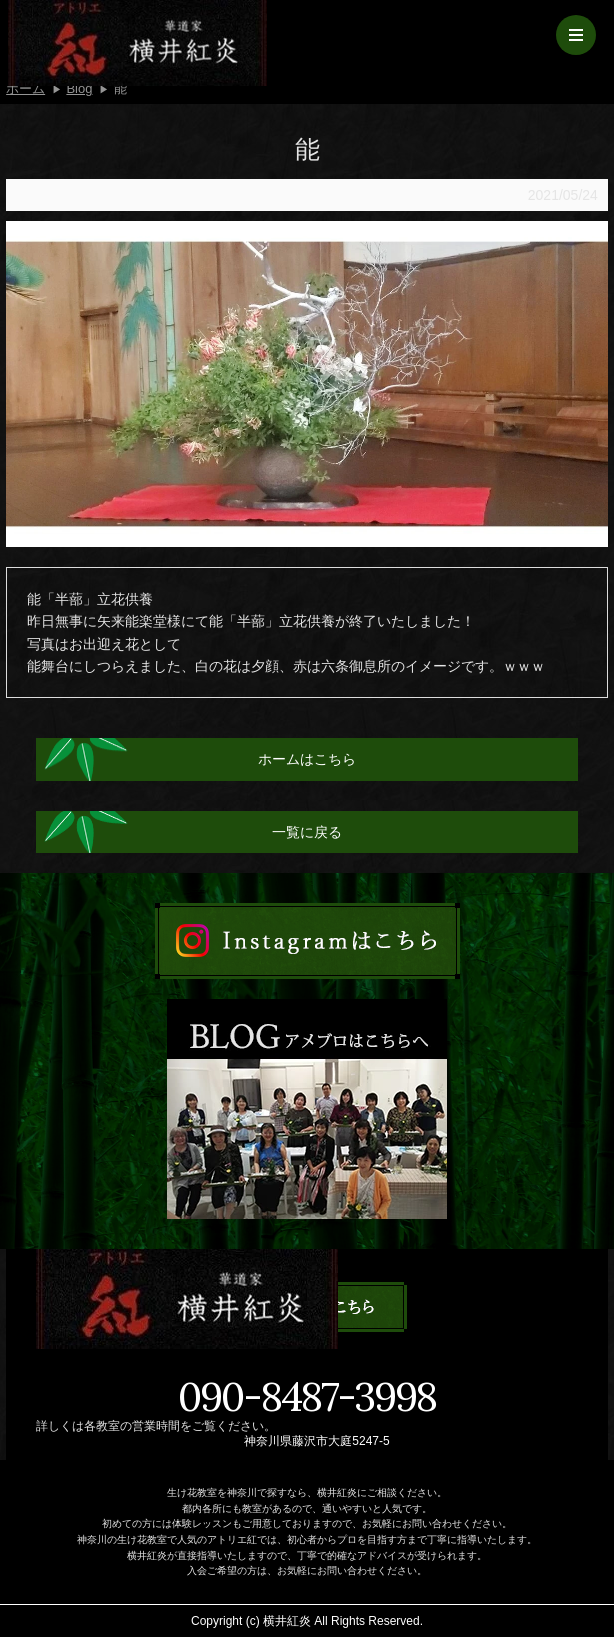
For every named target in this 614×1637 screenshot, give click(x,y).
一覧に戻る (307, 832)
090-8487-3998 (307, 1397)
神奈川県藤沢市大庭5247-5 (316, 1441)
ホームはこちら (307, 759)
